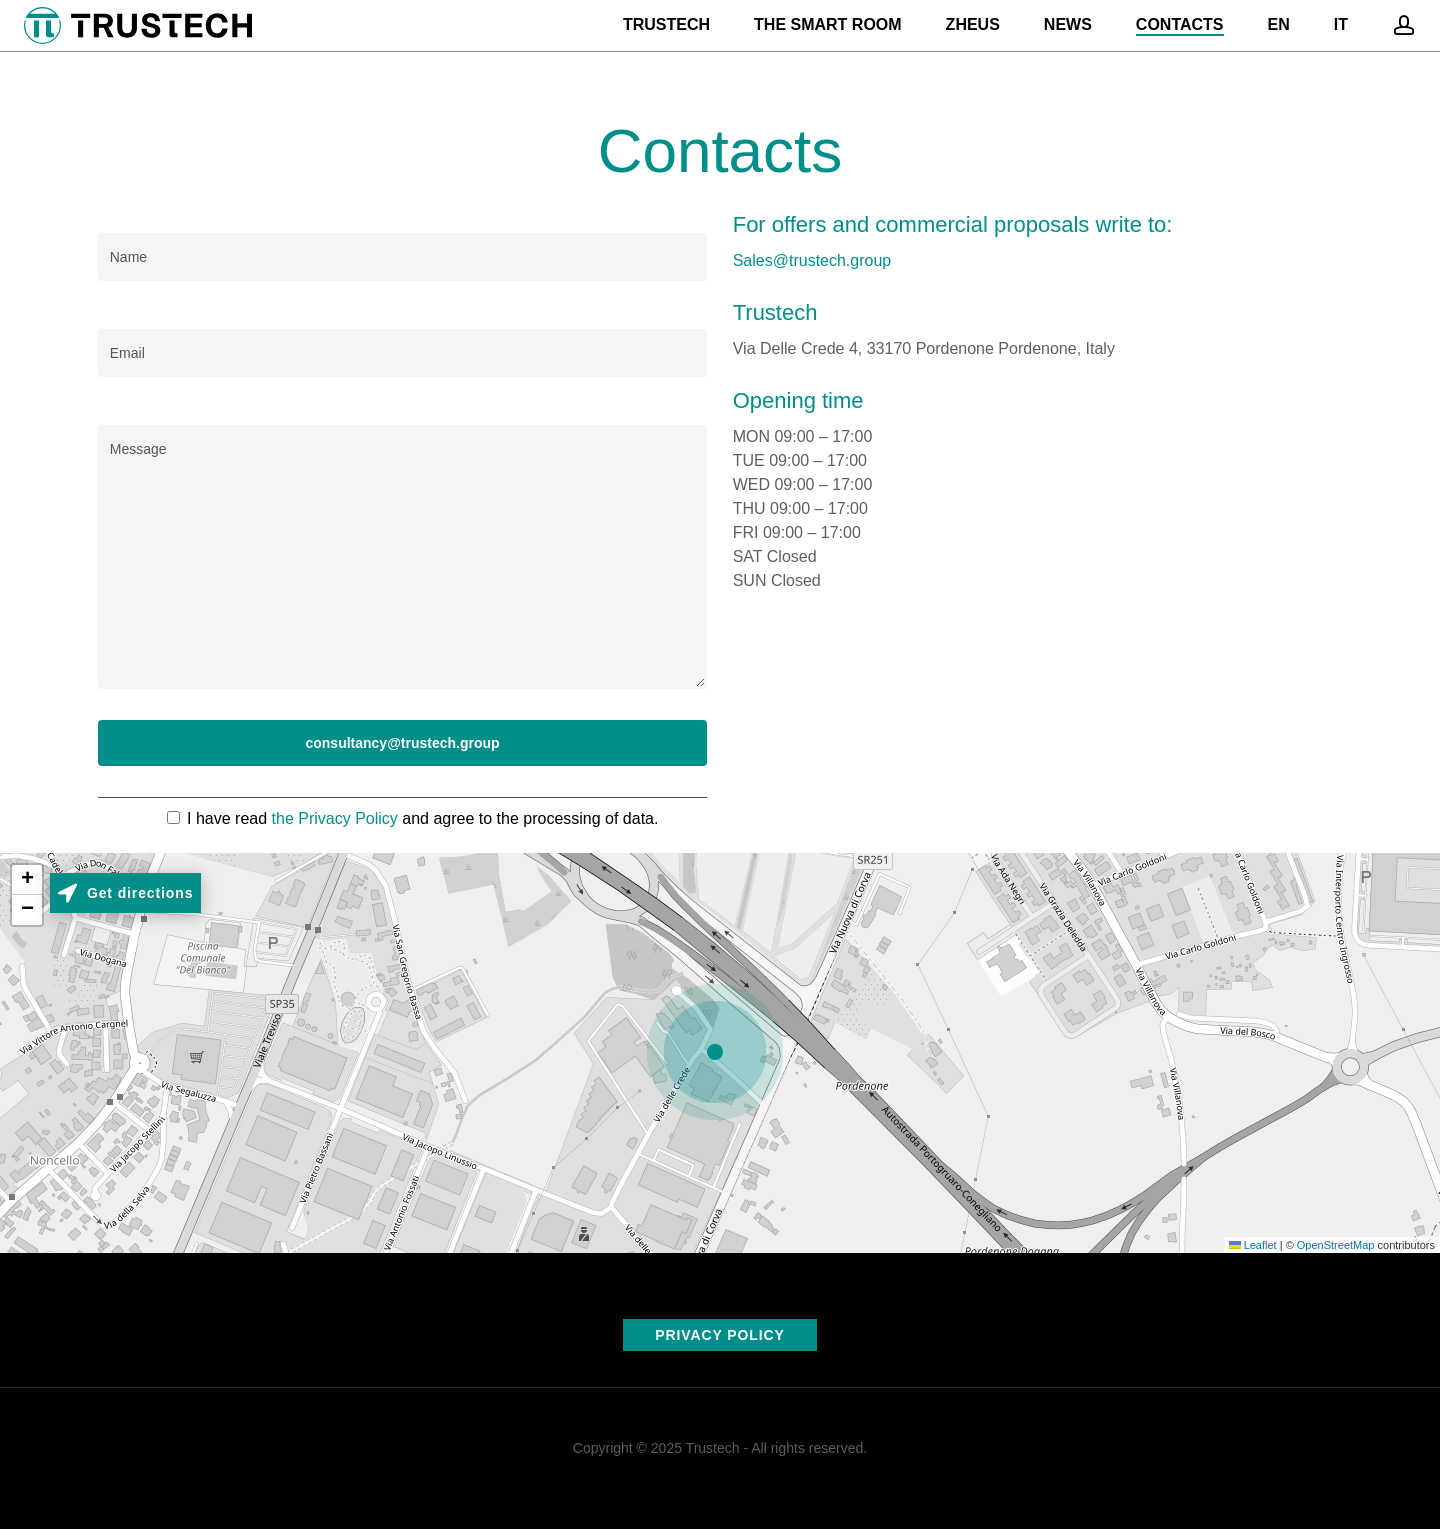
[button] (720, 1053)
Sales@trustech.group (812, 260)
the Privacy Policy (332, 818)
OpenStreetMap (1336, 1245)
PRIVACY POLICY (719, 1335)
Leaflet (1253, 1245)
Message (403, 557)
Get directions (140, 893)
